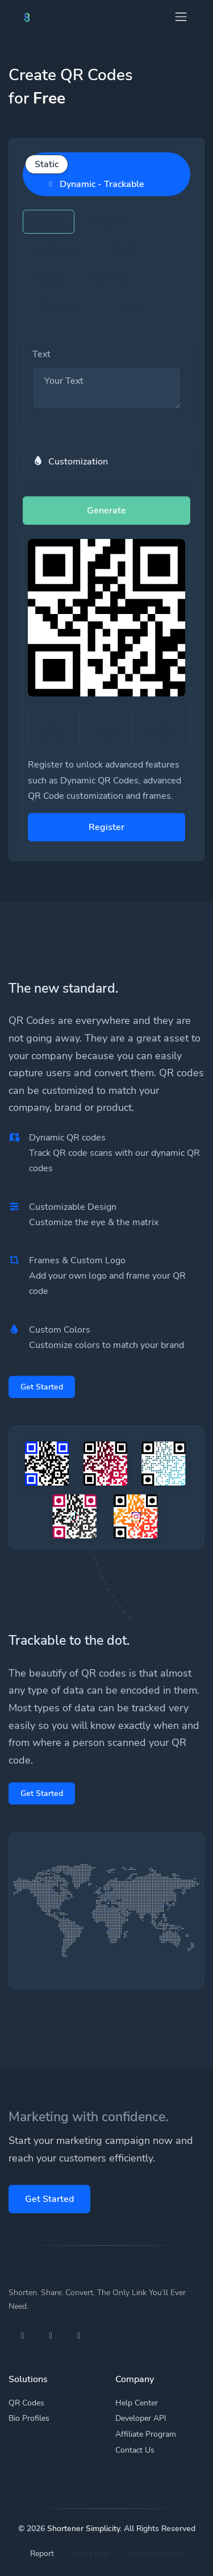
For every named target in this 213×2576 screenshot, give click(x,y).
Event (121, 307)
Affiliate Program (145, 2434)
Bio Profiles (29, 2418)
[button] (106, 461)
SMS (117, 250)
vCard (56, 307)
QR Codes (26, 2402)
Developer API (140, 2418)
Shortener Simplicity (83, 2528)
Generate (106, 510)
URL (109, 221)
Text (48, 221)
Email (55, 250)
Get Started (41, 1387)
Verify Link (91, 2553)
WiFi (110, 278)
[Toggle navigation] (180, 17)
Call (51, 278)
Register (106, 827)
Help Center (136, 2402)
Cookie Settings (155, 2553)
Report (42, 2553)
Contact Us (134, 2450)
